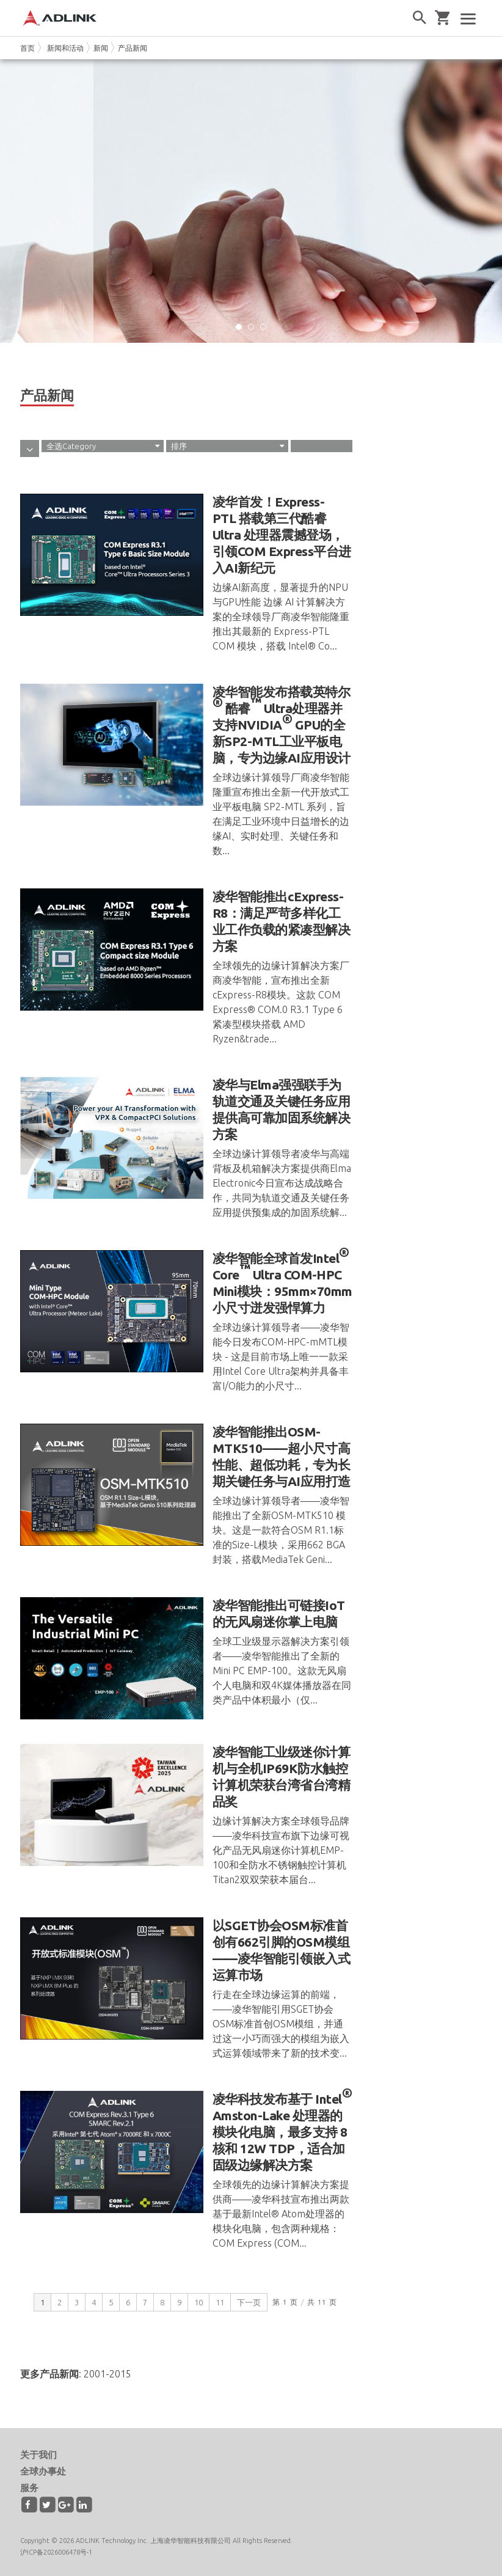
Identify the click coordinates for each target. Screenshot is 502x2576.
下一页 (249, 2302)
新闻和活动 (65, 48)
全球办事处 (43, 2471)
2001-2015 (107, 2373)
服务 (29, 2488)
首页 (27, 48)
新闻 (100, 48)
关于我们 (38, 2455)
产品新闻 (132, 48)
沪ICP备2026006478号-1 (56, 2552)
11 (220, 2302)
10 (198, 2302)
